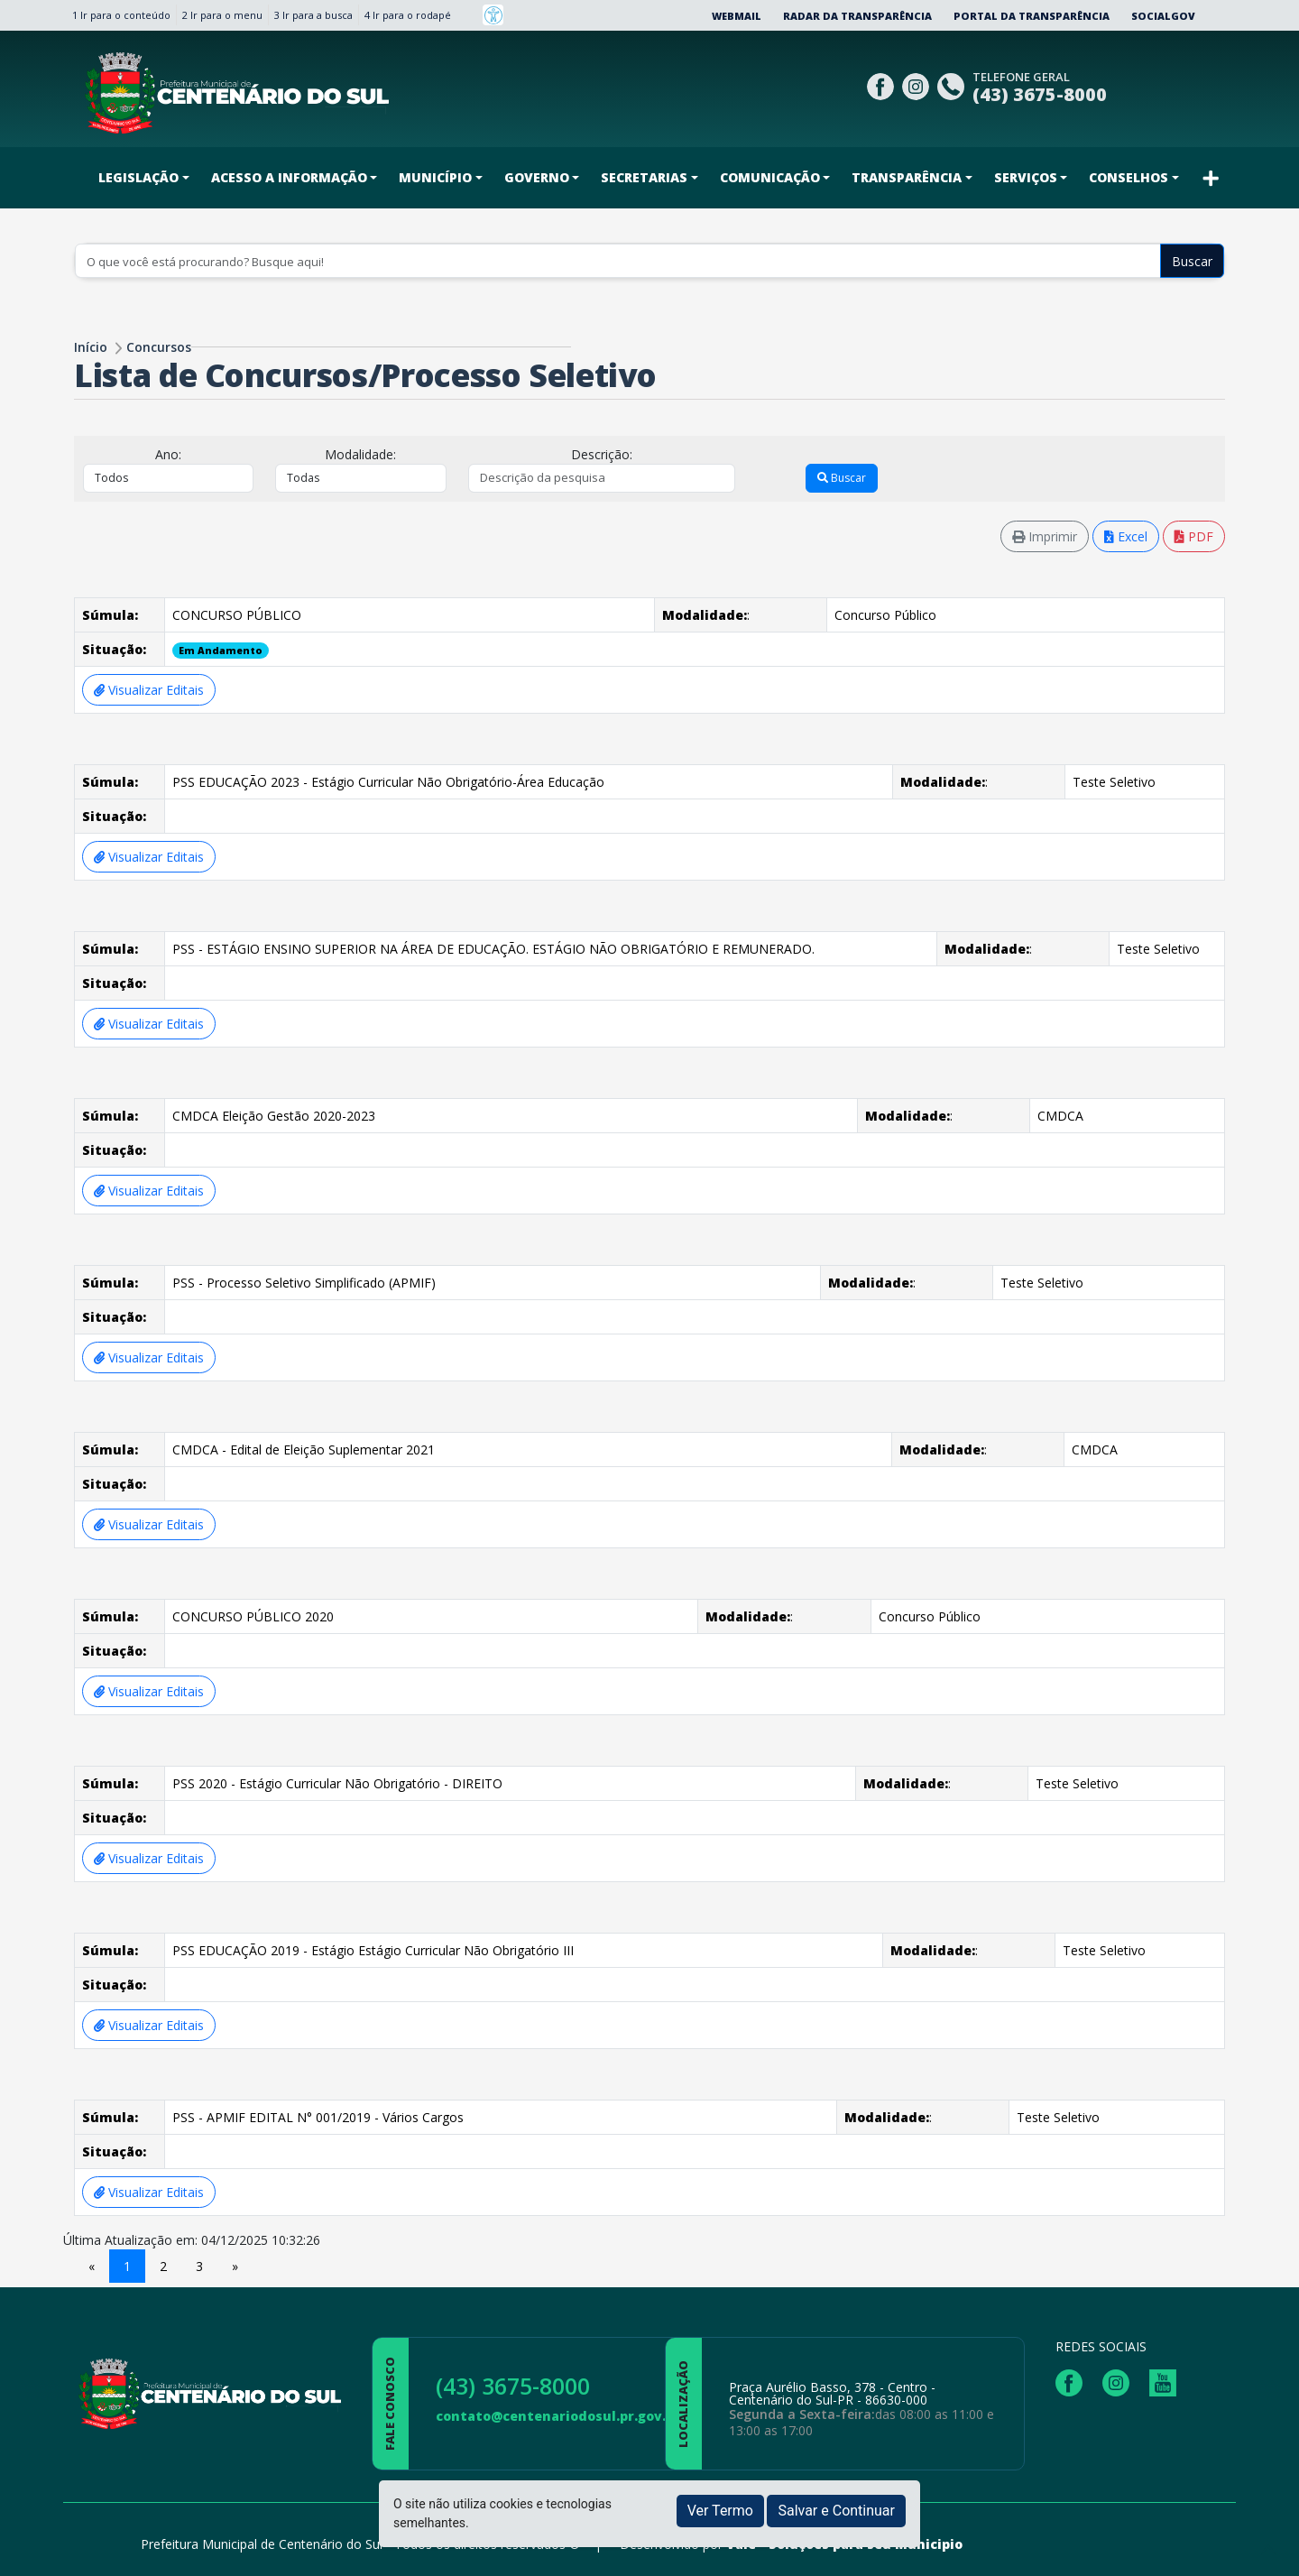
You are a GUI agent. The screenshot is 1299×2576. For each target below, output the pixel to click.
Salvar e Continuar (836, 2510)
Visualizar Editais (149, 689)
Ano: (168, 454)
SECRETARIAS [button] (644, 177)
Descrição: (601, 454)
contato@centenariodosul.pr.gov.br (558, 2415)
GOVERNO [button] (536, 177)
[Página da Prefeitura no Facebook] (882, 84)
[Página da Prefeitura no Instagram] (918, 84)
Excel (1125, 536)
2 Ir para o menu (222, 15)
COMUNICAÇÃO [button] (770, 177)
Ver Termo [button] (720, 2510)
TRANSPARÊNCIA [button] (907, 177)
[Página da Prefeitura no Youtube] (1167, 2381)
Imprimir (1044, 536)
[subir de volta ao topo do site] (1268, 2549)
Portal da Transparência (1032, 16)
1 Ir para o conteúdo (121, 15)
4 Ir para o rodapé (407, 15)
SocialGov (1163, 16)
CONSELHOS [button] (1128, 177)
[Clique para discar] (953, 84)
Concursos (158, 346)
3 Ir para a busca (313, 15)
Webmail (736, 16)
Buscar (1192, 261)
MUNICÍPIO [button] (435, 177)
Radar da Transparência (857, 16)
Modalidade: (360, 454)
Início (90, 346)
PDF (1194, 536)
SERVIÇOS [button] (1025, 177)
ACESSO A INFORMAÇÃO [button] (289, 177)
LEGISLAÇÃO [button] (138, 177)
